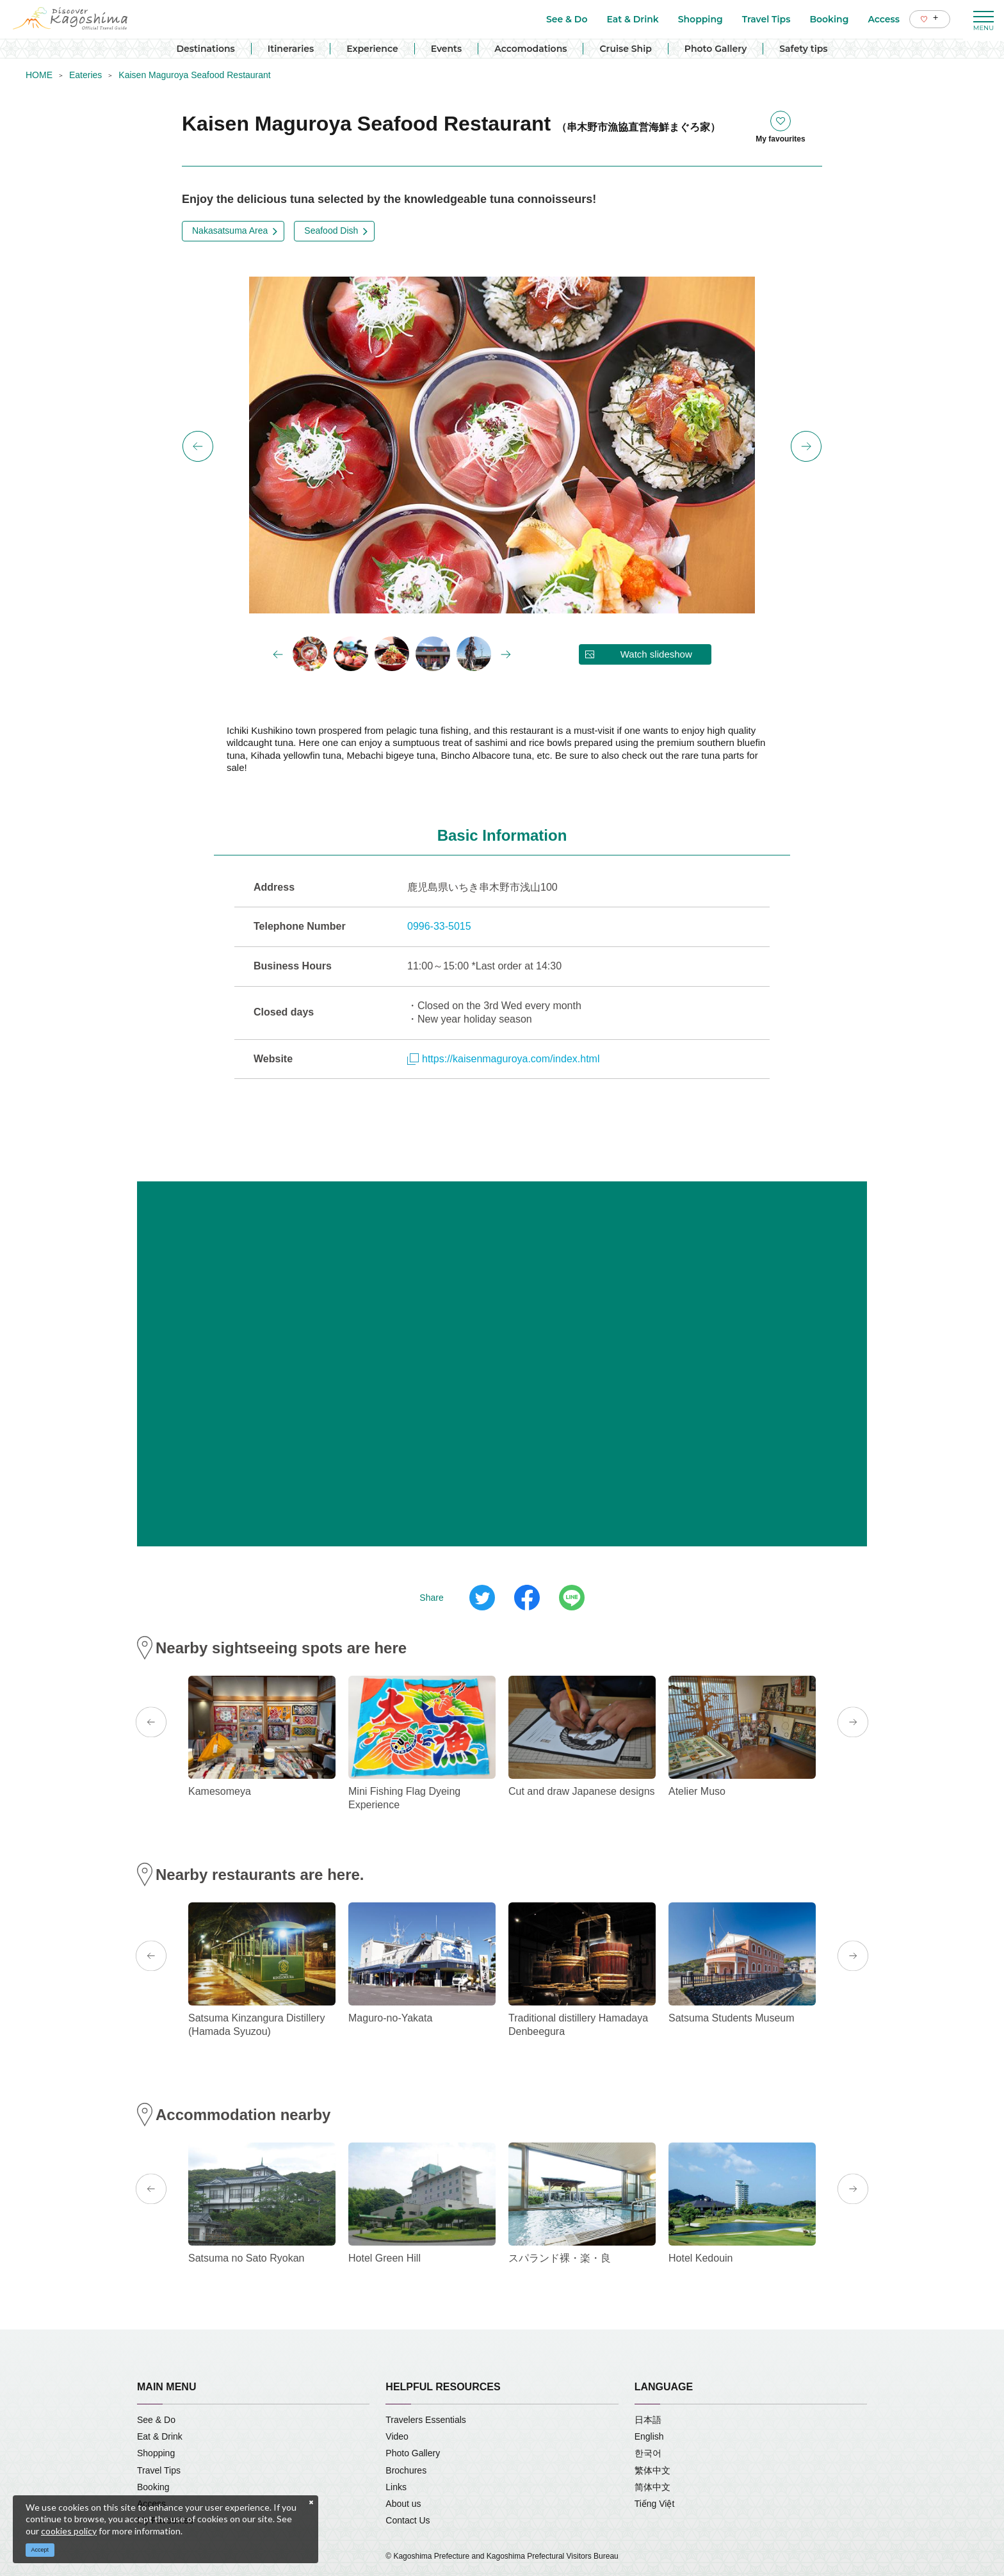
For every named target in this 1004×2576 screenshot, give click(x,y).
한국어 (648, 2453)
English (649, 2436)
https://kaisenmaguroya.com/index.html (503, 1058)
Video (397, 2436)
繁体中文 (652, 2470)
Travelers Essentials (425, 2420)
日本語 (648, 2420)
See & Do (156, 2420)
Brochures (405, 2470)
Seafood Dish (331, 230)
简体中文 (652, 2487)
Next (806, 446)
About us (403, 2504)
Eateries (85, 75)
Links (396, 2487)
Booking (153, 2487)
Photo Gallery (715, 48)
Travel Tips (159, 2470)
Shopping (156, 2453)
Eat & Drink (159, 2436)
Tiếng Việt (655, 2504)
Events (446, 48)
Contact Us (407, 2520)
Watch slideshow (656, 654)
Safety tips (803, 48)
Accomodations (530, 48)
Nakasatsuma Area (230, 230)
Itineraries (291, 48)
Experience (372, 48)
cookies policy (69, 2530)
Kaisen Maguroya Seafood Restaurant (194, 75)
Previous (197, 446)
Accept (40, 2550)
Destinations (205, 48)
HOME (39, 75)
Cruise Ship (625, 48)
